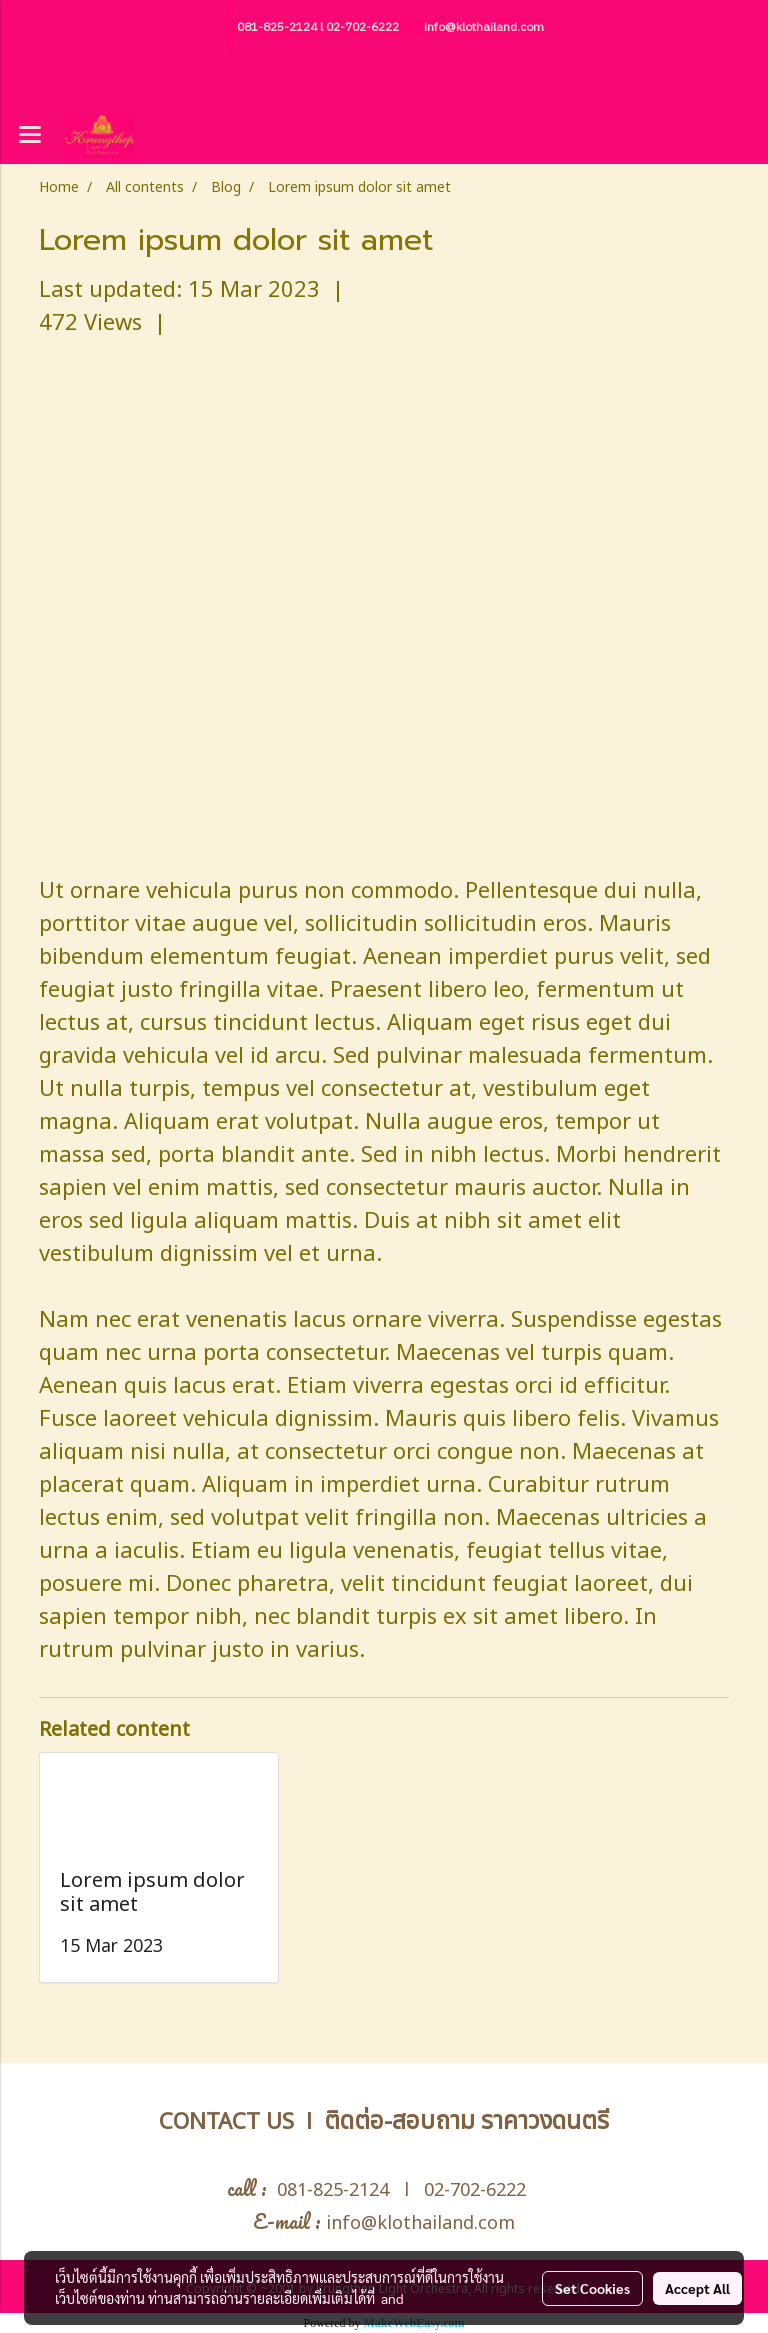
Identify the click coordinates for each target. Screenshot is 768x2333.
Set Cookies (592, 2288)
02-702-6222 (362, 27)
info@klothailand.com (484, 27)
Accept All (697, 2288)
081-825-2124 (277, 27)
